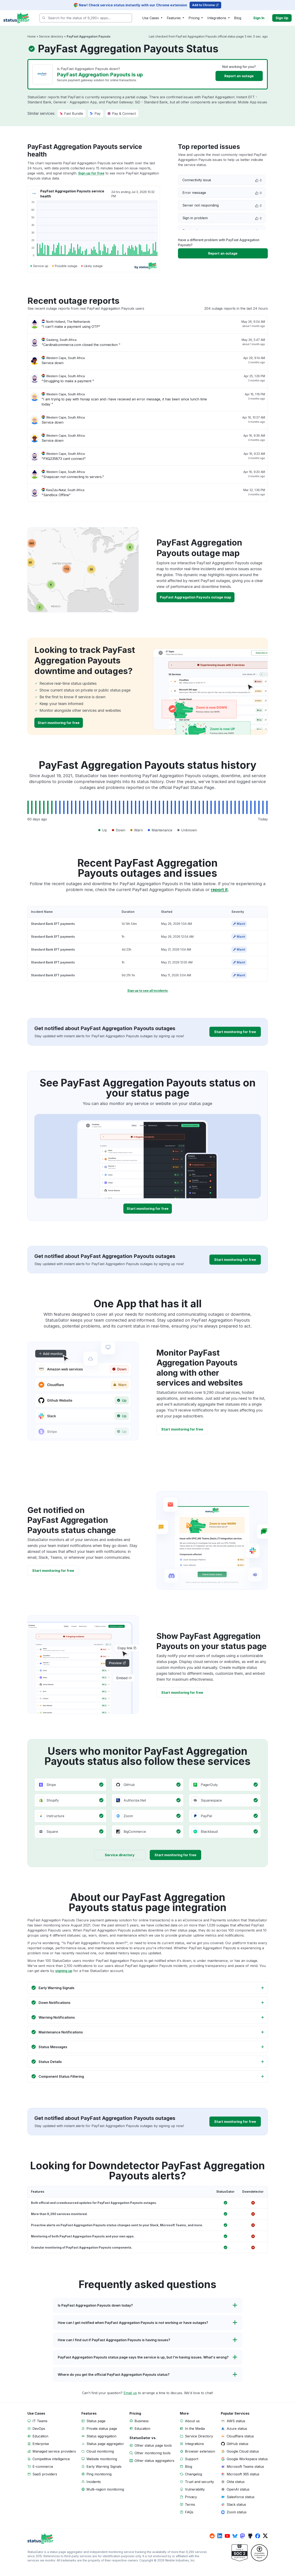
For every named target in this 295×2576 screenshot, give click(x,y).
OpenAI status (238, 2489)
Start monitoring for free (58, 723)
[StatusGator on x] (265, 2535)
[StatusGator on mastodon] (242, 2535)
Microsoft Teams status (245, 2466)
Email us (130, 2393)
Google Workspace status (247, 2459)
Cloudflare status (240, 2436)
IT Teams (39, 2421)
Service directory (51, 36)
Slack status (236, 2504)
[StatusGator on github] (250, 2535)
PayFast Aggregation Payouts (88, 36)
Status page (95, 2421)
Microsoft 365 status (243, 2474)
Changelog (193, 2474)
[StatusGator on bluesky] (234, 2535)
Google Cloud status (243, 2451)
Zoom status (237, 2512)
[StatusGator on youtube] (227, 2535)
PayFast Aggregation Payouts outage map (195, 597)
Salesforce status (241, 2497)
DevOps (38, 2428)
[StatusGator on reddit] (212, 2535)
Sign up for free (91, 173)
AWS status (236, 2421)
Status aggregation (101, 2436)
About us (192, 2421)
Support (191, 2459)
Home (31, 36)
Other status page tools (153, 2445)
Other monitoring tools (153, 2453)
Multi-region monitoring (105, 2489)
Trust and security (199, 2482)
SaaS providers (44, 2474)
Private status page (101, 2428)
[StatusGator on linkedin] (219, 2535)
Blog (237, 18)
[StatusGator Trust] (239, 2552)
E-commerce (42, 2466)
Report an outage (239, 76)
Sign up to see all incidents (147, 990)
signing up (63, 1971)
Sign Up (282, 18)
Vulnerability (195, 2489)
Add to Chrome (205, 5)
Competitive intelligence (51, 2459)
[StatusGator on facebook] (257, 2535)
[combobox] (85, 18)
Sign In (258, 18)
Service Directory (199, 2436)
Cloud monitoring (100, 2451)
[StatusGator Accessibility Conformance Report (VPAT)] (259, 2552)
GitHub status (237, 2444)
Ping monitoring (99, 2474)
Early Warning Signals (103, 2466)
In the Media (195, 2428)
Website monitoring (101, 2459)
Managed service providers (54, 2451)
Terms (190, 2504)
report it (219, 889)
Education (40, 2436)
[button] (147, 1988)
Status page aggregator (105, 2444)
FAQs (189, 2512)
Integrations (194, 2444)
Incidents (93, 2482)
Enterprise (40, 2444)
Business (142, 2421)
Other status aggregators (154, 2460)
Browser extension (200, 2451)
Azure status (237, 2428)
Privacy (191, 2497)
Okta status (236, 2482)
